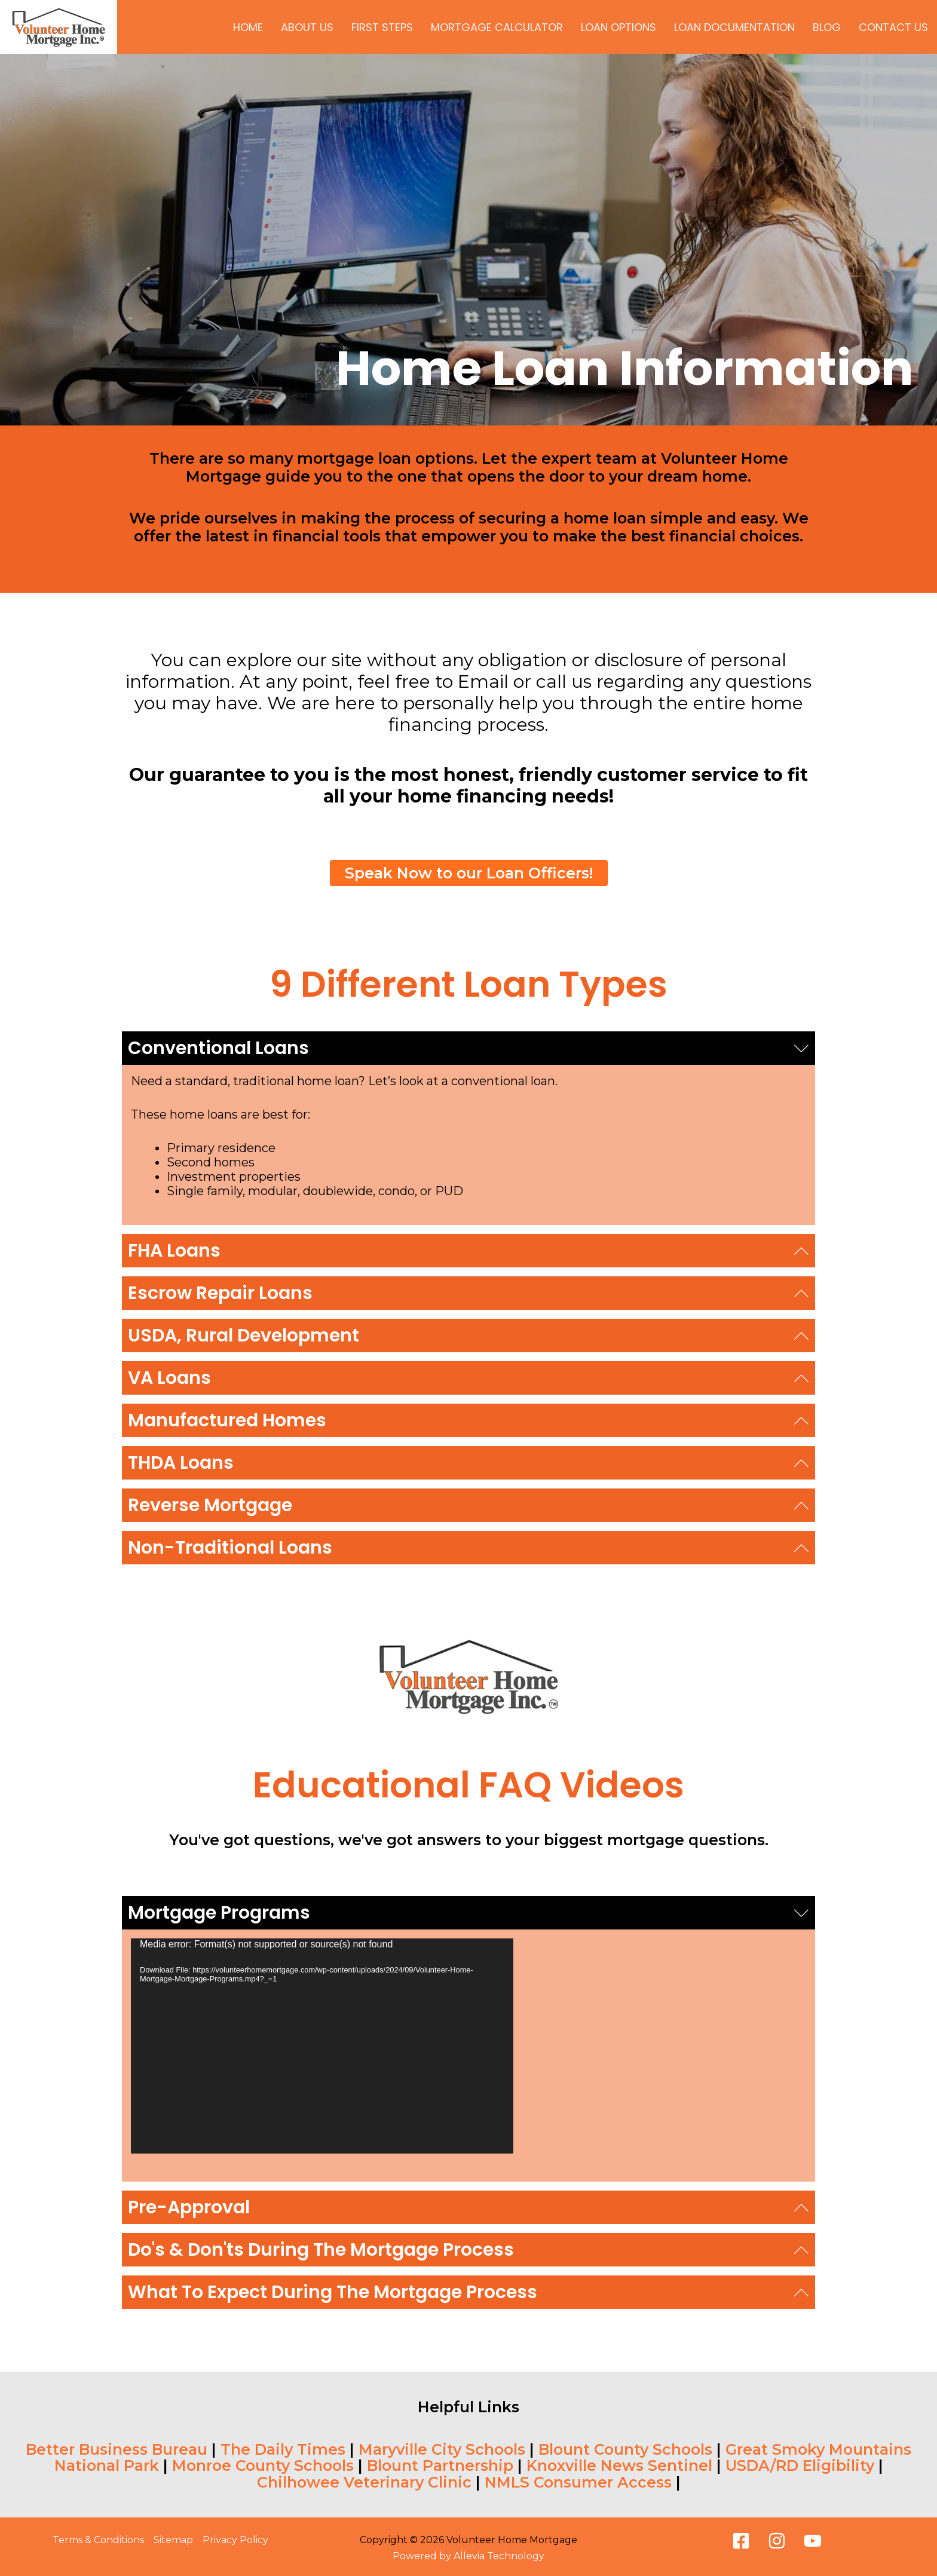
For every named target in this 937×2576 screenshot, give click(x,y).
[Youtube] (813, 2541)
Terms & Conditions (98, 2540)
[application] (322, 2046)
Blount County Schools (625, 2449)
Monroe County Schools (263, 2465)
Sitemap (173, 2540)
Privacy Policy (235, 2540)
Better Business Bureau (116, 2449)
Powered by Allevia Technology (468, 2556)
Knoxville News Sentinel (619, 2465)
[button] (468, 1048)
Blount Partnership (440, 2465)
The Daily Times (283, 2449)
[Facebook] (741, 2541)
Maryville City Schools (442, 2449)
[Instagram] (777, 2541)
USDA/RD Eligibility (799, 2465)
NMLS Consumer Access (578, 2482)
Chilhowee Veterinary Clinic (364, 2482)
